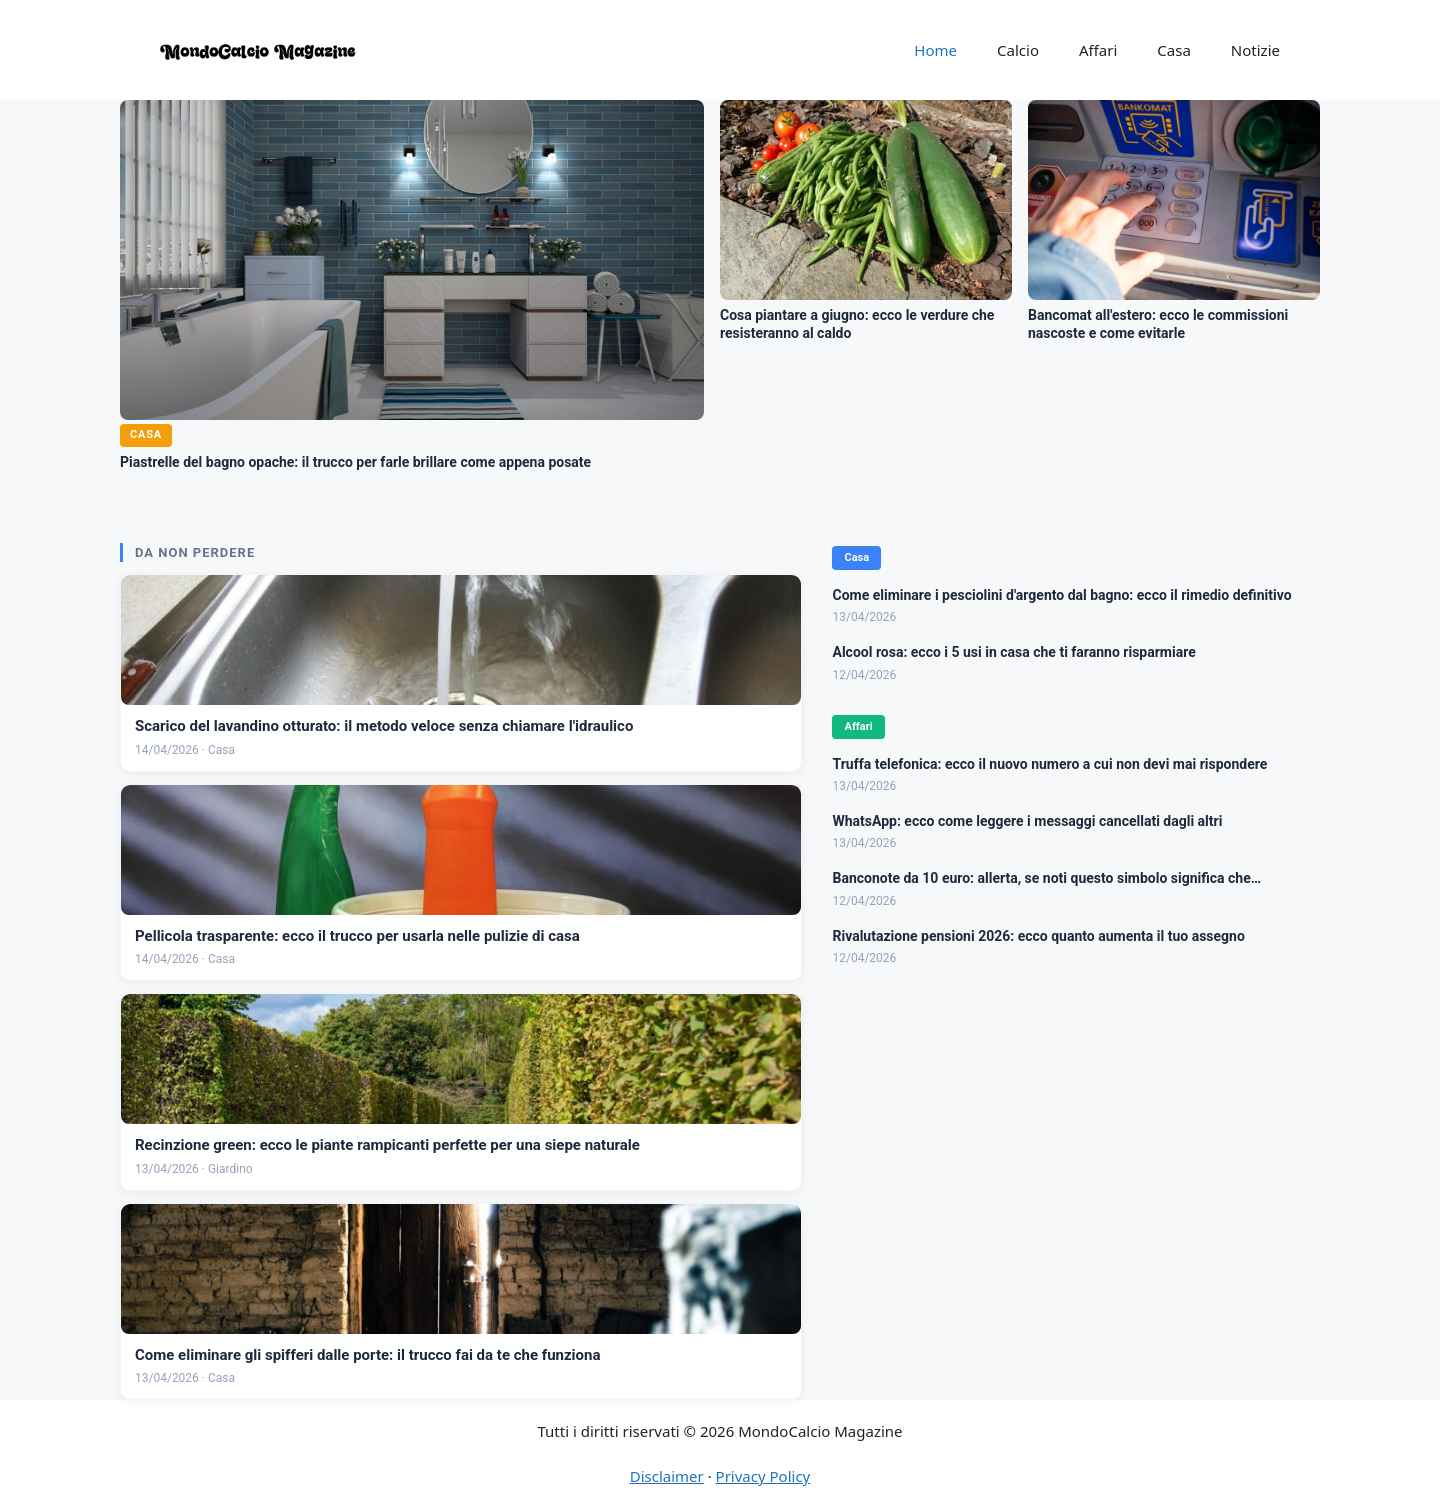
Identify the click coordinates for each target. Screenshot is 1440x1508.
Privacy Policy (763, 1476)
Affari (1098, 50)
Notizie (1255, 50)
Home (935, 50)
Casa (1174, 50)
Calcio (1018, 50)
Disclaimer (667, 1476)
